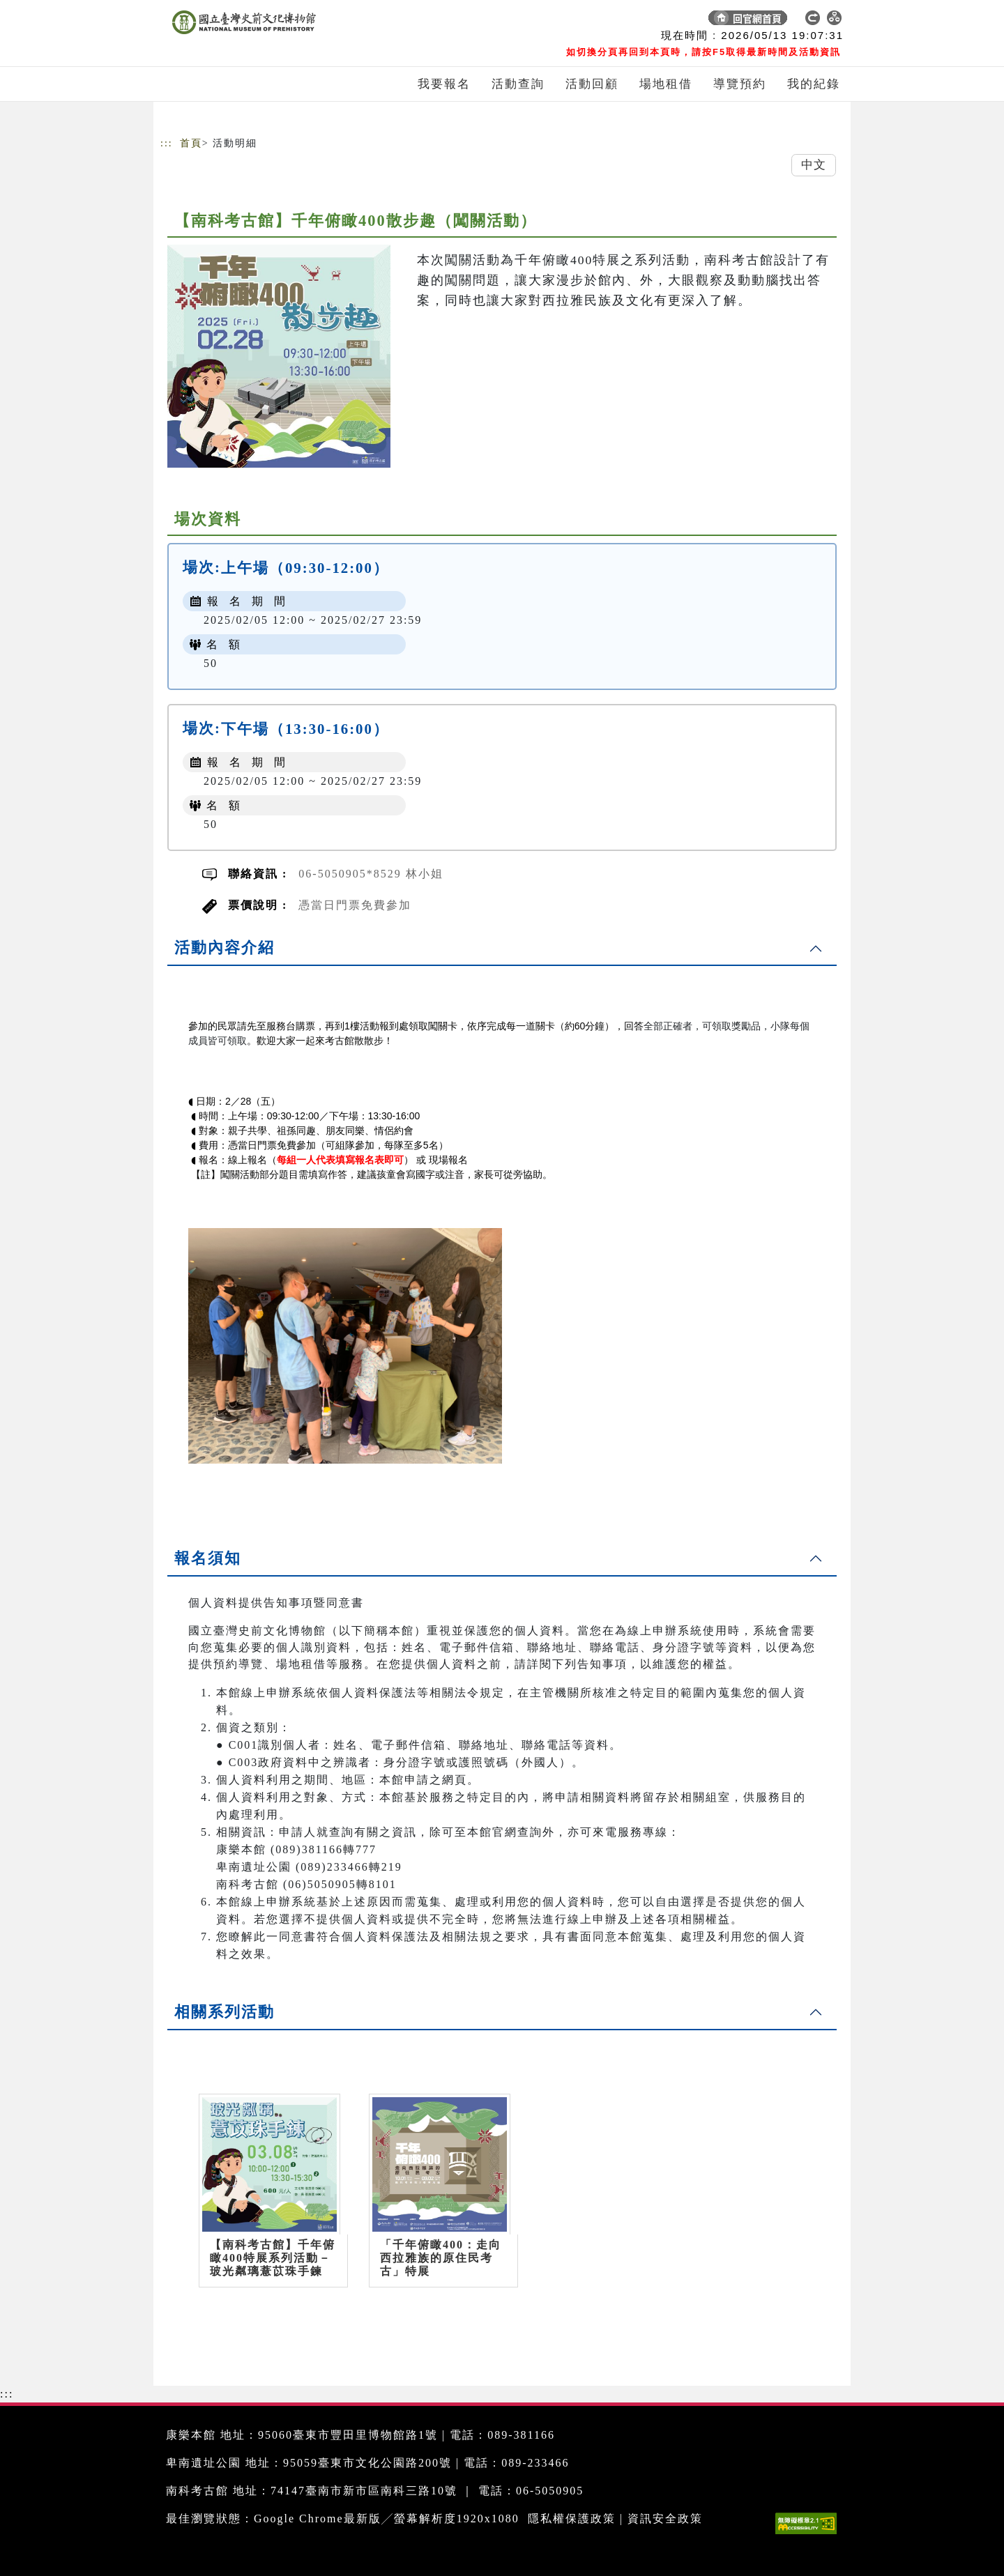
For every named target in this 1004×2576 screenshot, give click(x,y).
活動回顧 (591, 84)
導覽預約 (739, 84)
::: (166, 143)
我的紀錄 (813, 84)
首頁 (191, 143)
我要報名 (444, 84)
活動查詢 (518, 84)
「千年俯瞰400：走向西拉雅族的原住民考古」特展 (440, 2258)
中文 (813, 164)
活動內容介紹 (224, 947)
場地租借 (665, 84)
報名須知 (207, 1558)
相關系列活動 (224, 2012)
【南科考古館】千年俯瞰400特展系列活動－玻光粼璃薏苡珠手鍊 (272, 2258)
